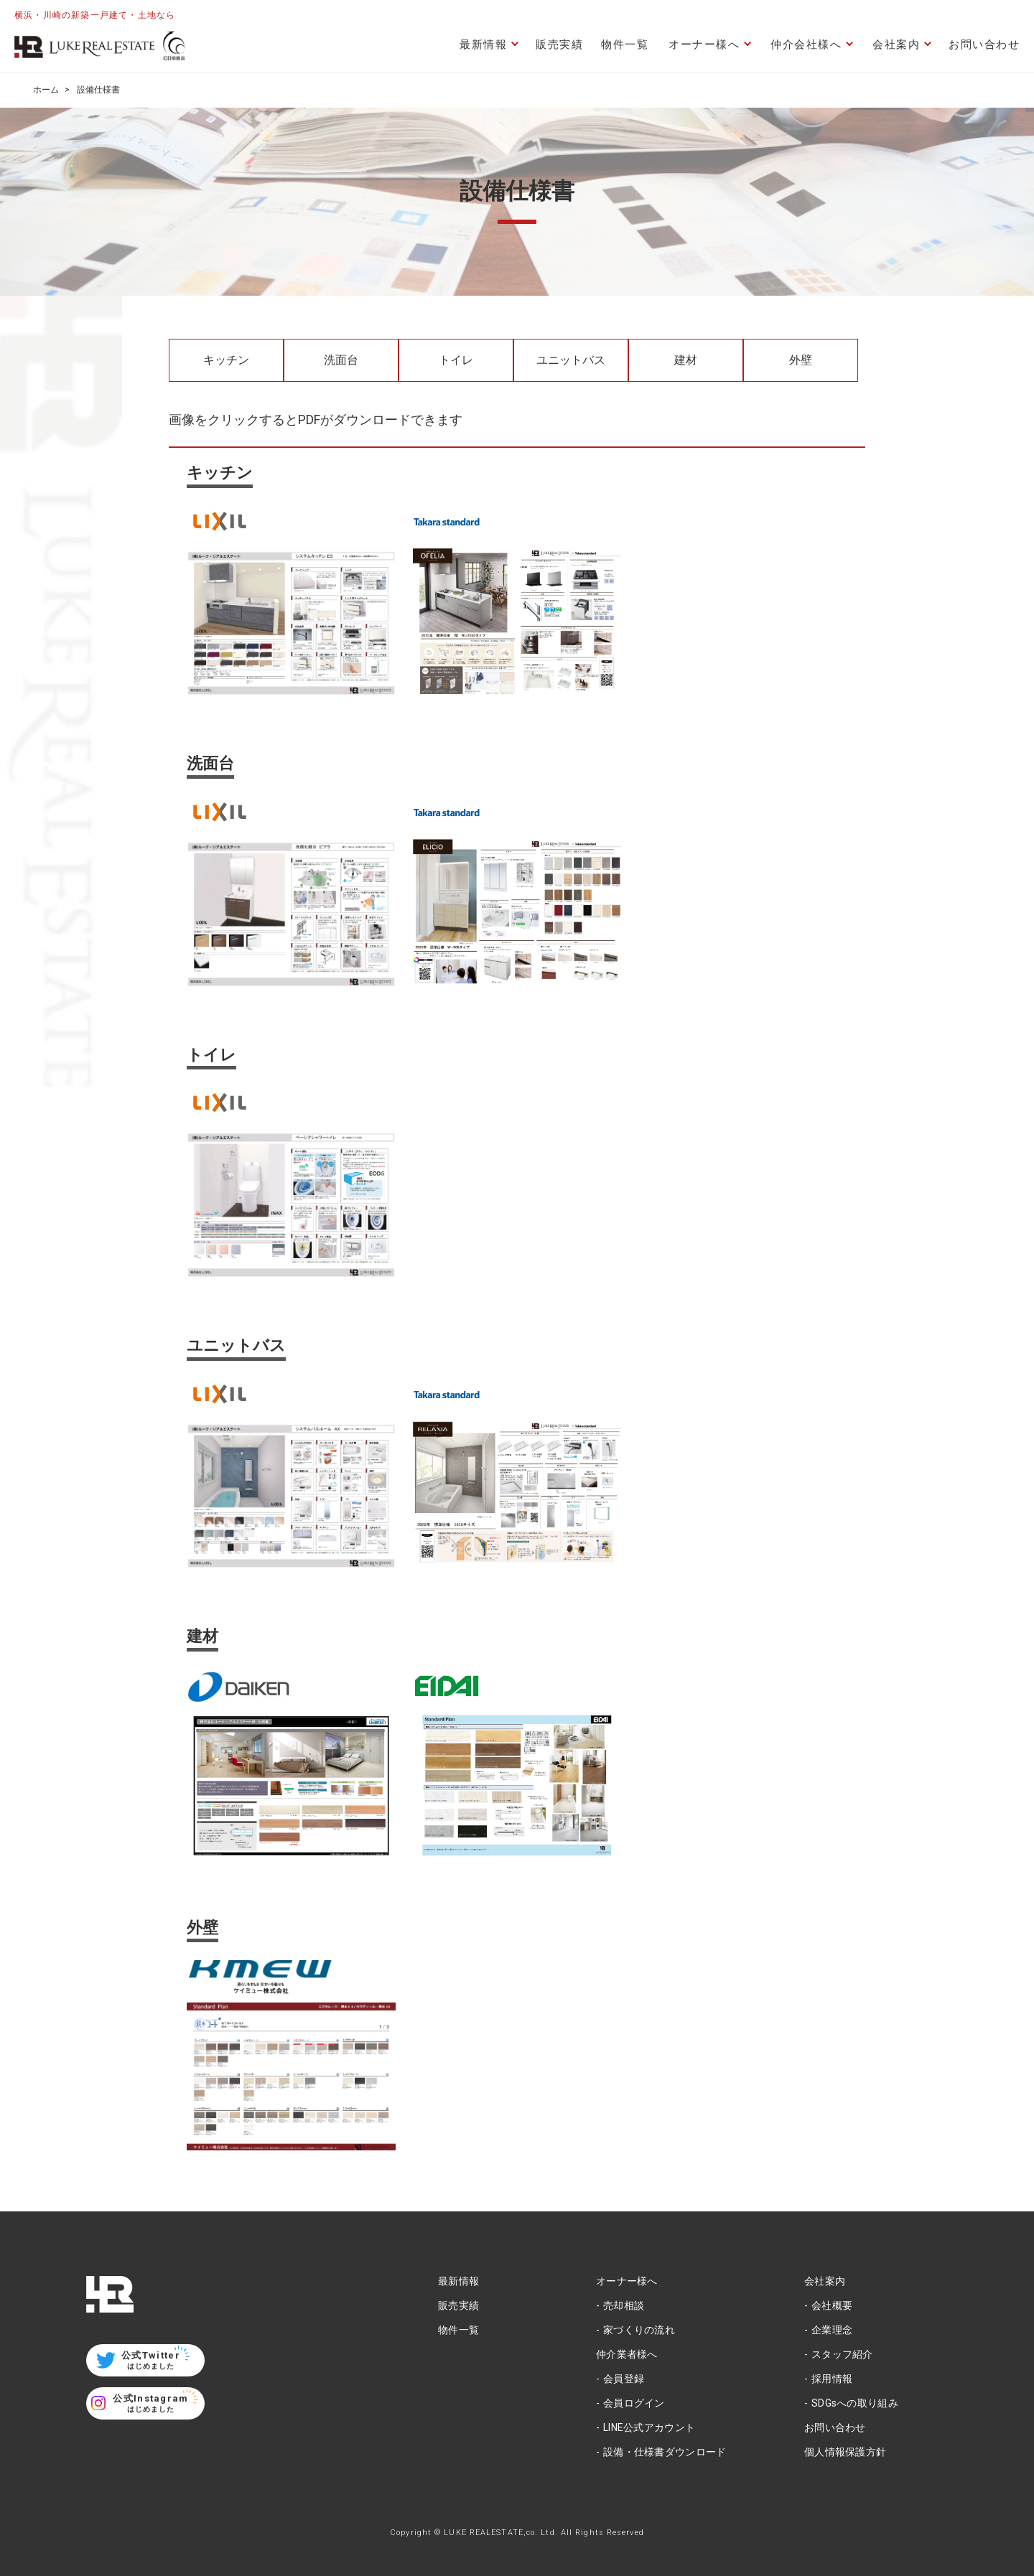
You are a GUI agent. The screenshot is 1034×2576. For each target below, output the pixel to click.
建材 (685, 360)
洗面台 (341, 360)
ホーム (46, 90)
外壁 (800, 360)
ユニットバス (570, 360)
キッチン (226, 360)
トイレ (456, 360)
